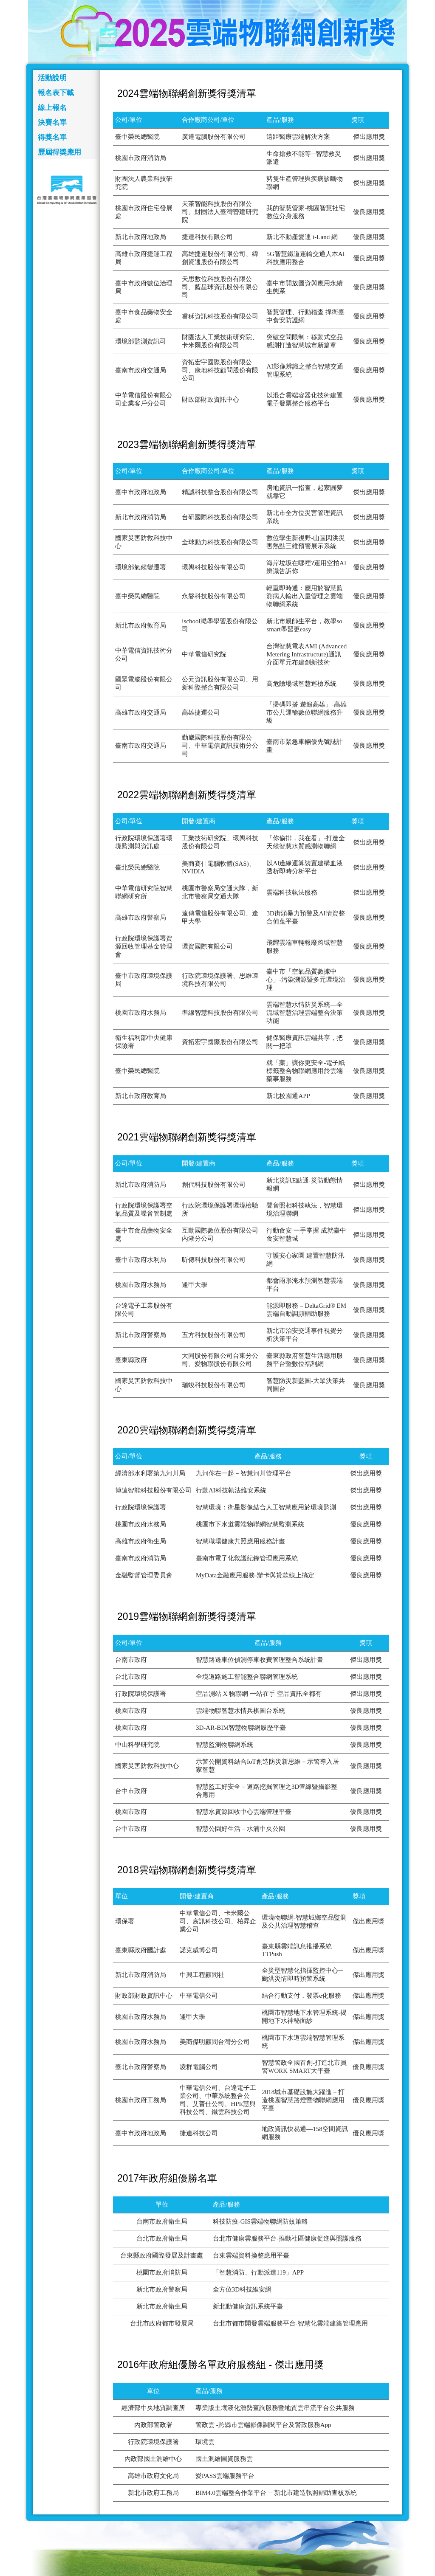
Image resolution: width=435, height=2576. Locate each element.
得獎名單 (52, 137)
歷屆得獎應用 (59, 152)
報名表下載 (56, 93)
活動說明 (52, 78)
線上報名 (52, 108)
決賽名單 (52, 122)
